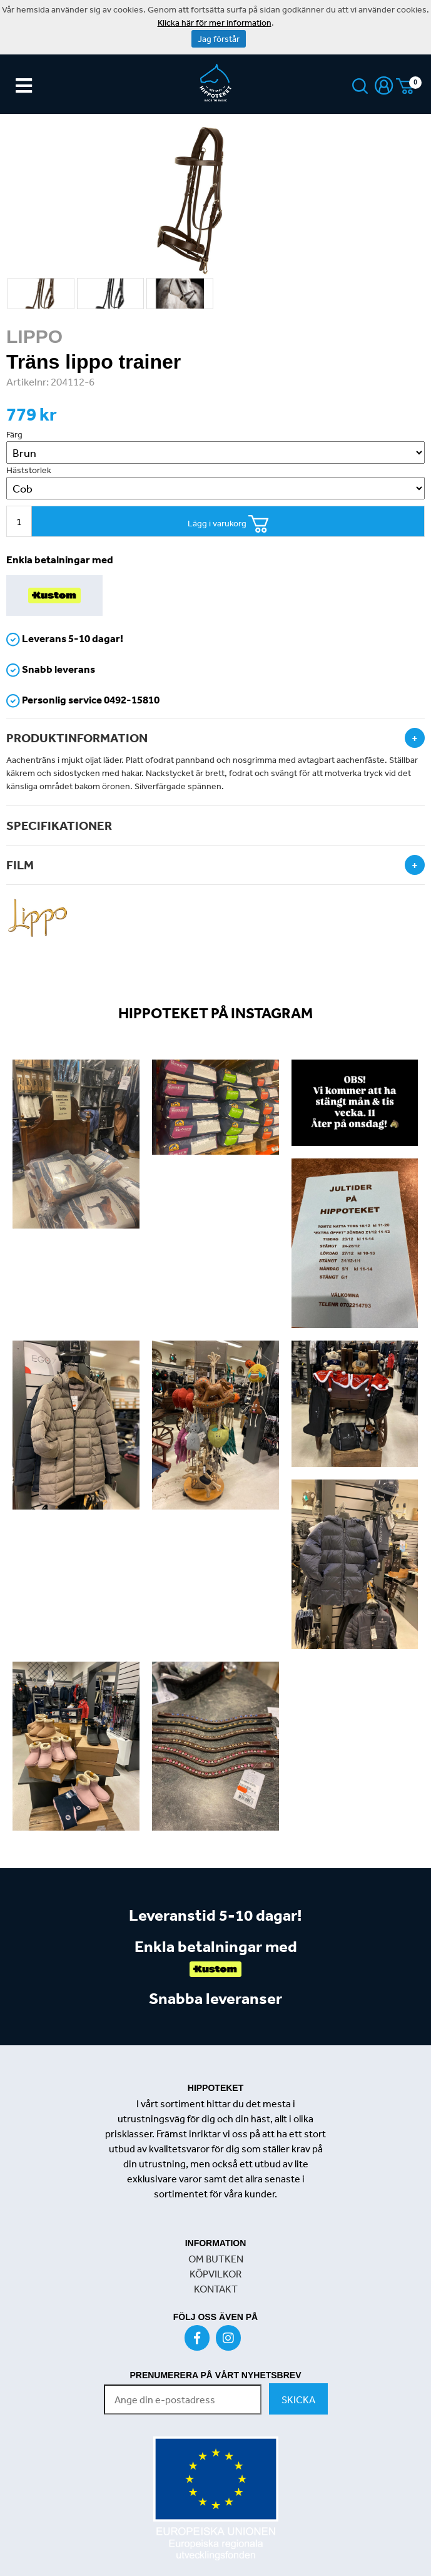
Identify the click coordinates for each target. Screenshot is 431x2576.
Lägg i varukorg (228, 524)
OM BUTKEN (215, 2258)
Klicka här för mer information (214, 22)
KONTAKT (216, 2288)
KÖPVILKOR (215, 2273)
